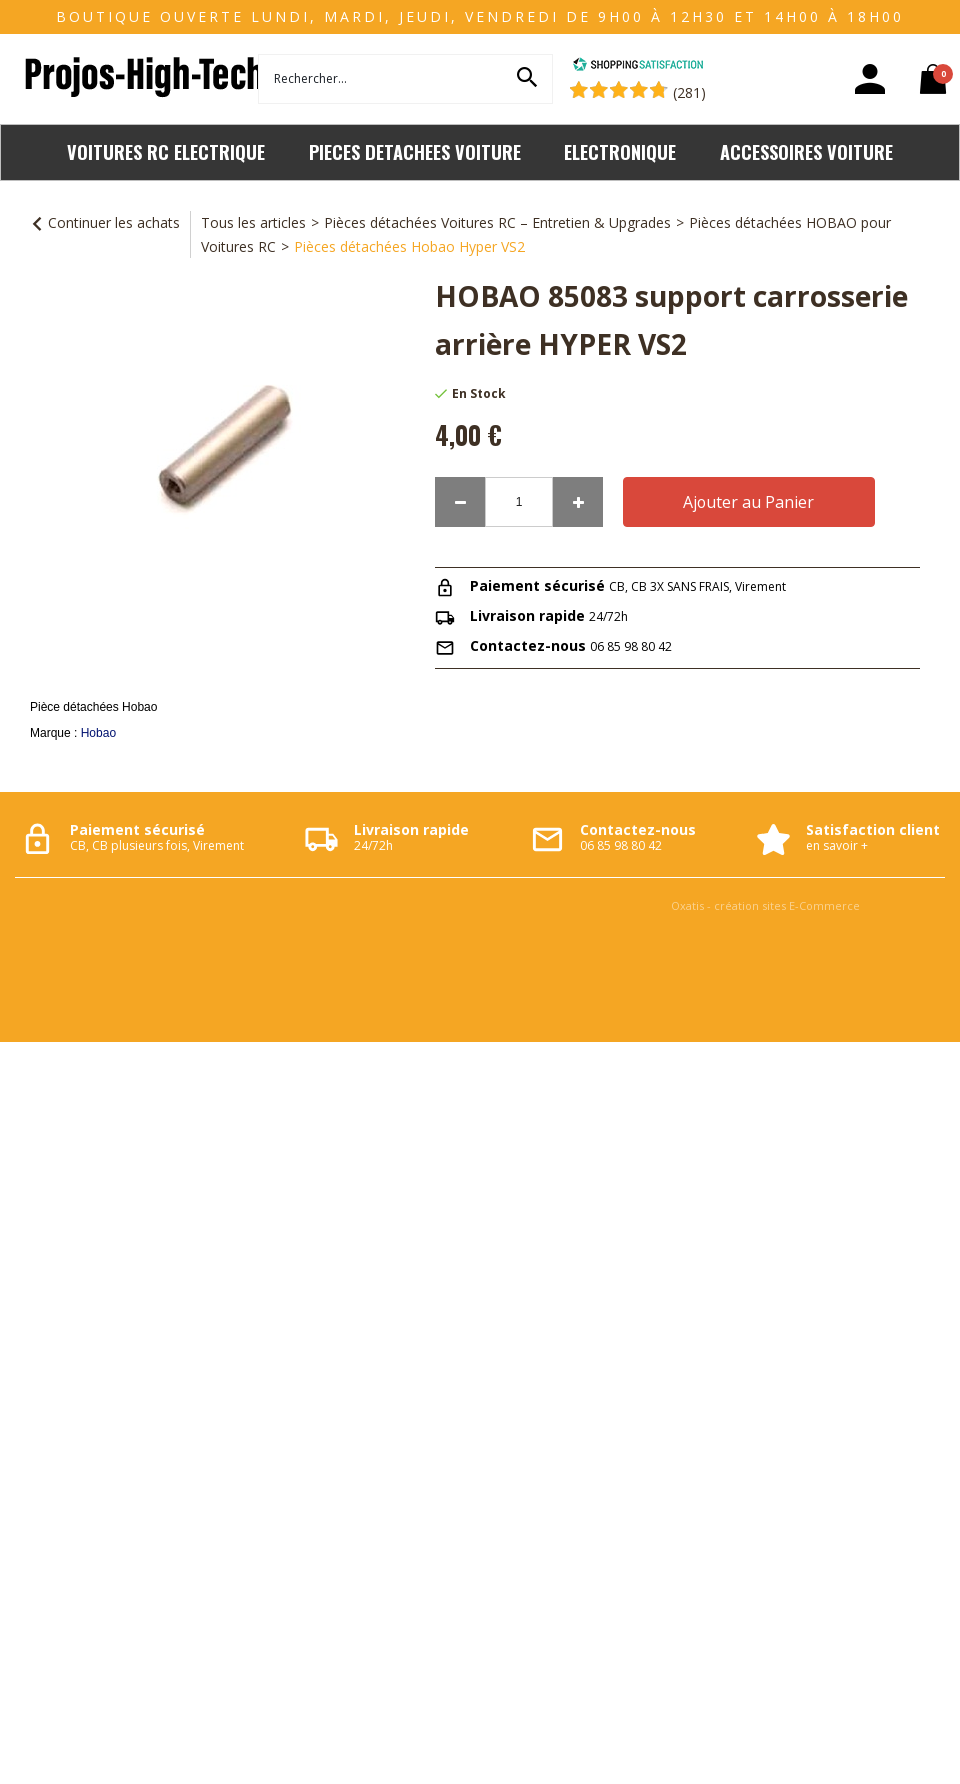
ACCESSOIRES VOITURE (806, 151)
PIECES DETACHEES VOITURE (415, 151)
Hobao (98, 733)
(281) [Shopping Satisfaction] (689, 92)
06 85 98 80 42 (631, 646)
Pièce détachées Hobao (93, 707)
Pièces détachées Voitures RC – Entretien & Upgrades (497, 222)
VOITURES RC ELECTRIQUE (166, 151)
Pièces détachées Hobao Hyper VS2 (409, 246)
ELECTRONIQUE (620, 151)
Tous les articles (253, 222)
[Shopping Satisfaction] (638, 66)
